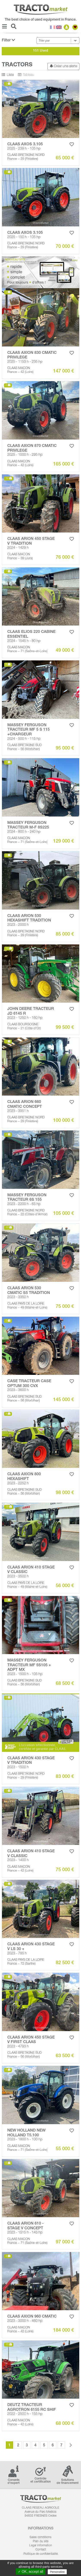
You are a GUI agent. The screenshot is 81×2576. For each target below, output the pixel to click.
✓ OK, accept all (30, 2571)
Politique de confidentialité (41, 2554)
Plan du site (40, 2541)
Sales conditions (40, 2537)
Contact (40, 2549)
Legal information (40, 2545)
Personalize (57, 2571)
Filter (8, 40)
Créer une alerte (63, 66)
